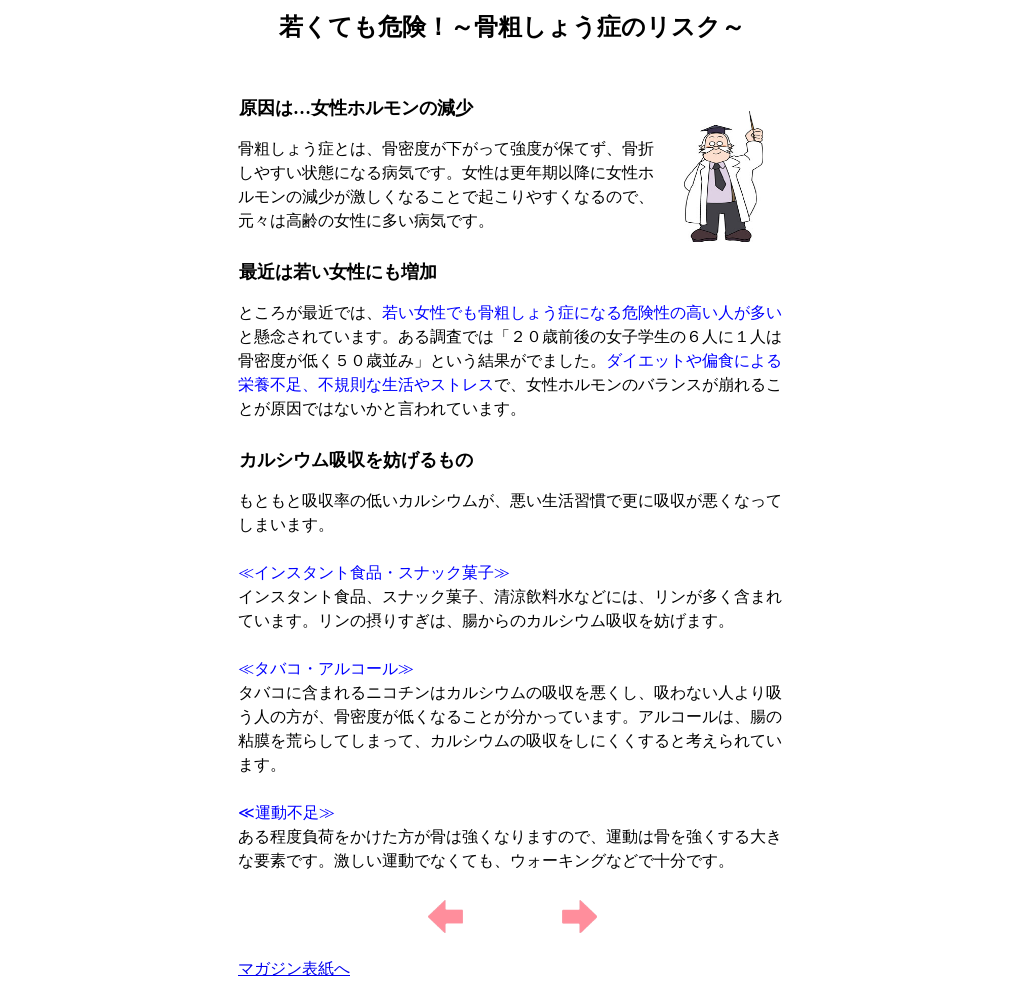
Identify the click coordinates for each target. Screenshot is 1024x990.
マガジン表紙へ (294, 968)
